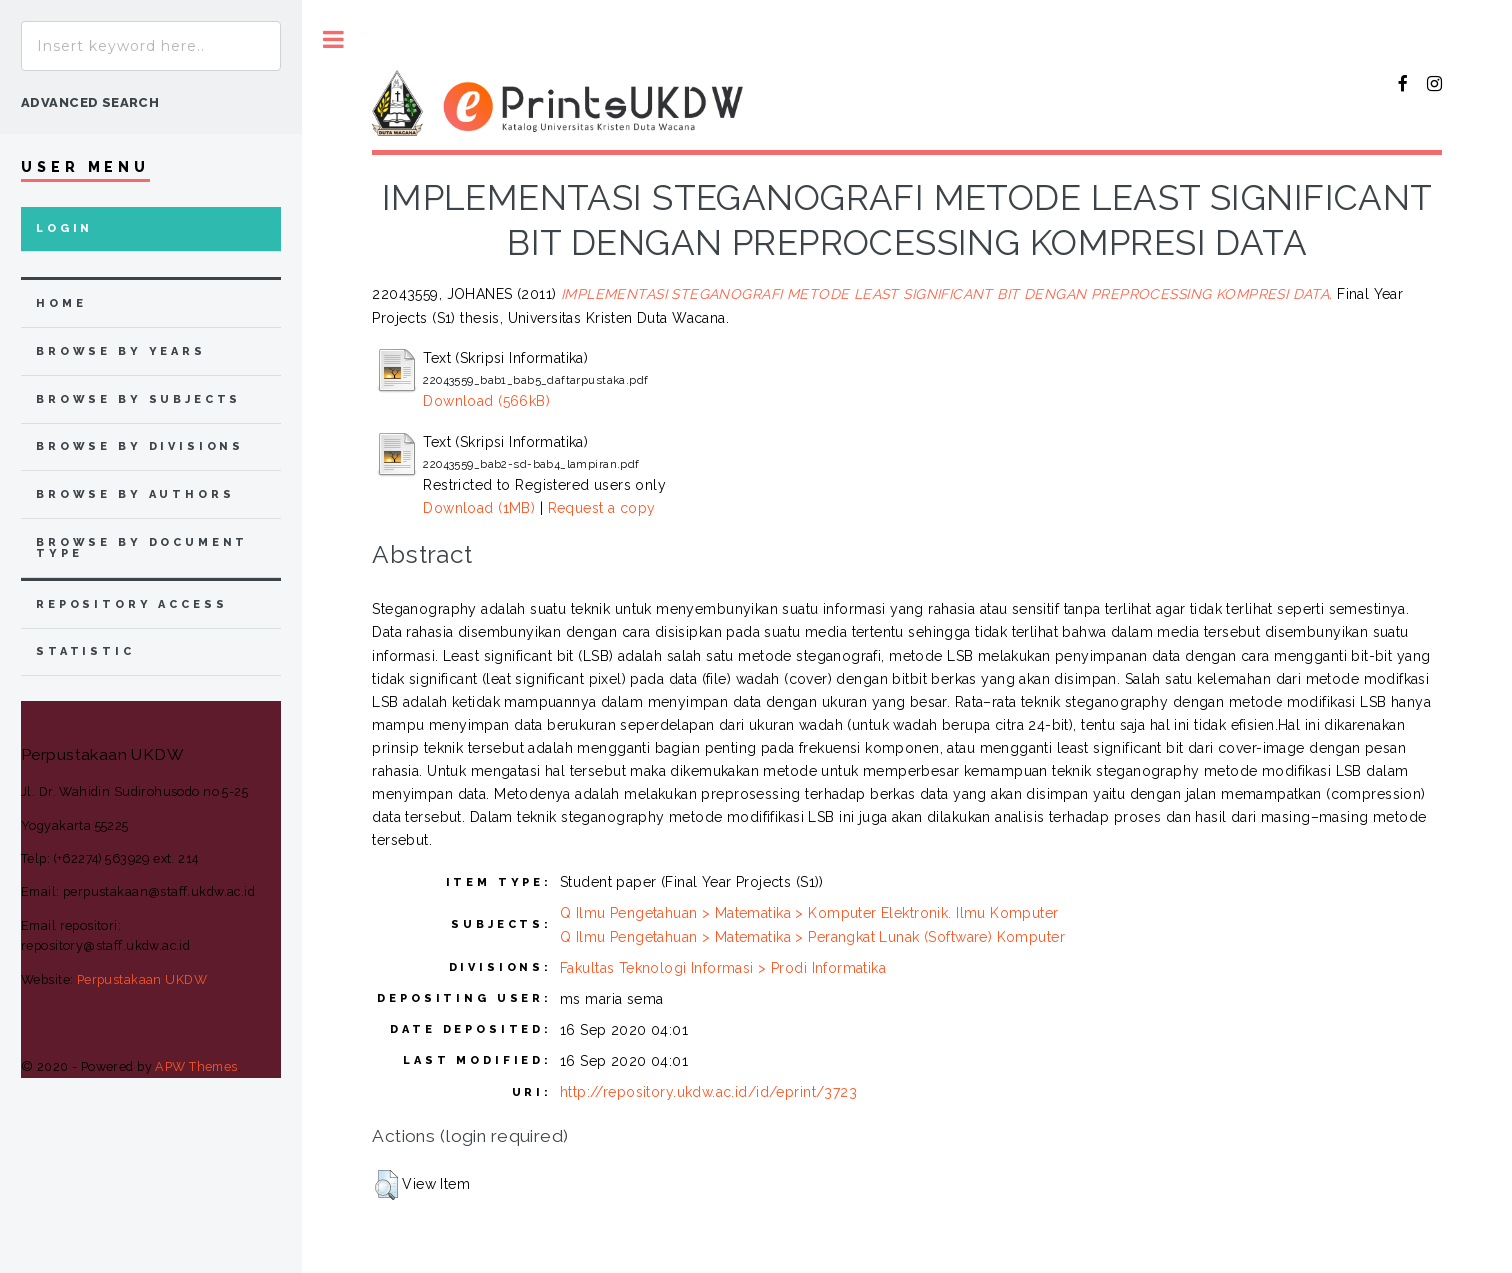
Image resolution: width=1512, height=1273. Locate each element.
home (61, 303)
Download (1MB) (479, 508)
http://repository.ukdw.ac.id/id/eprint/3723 (708, 1092)
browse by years (121, 351)
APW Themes (196, 1066)
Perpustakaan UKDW (142, 979)
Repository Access (131, 604)
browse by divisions (140, 446)
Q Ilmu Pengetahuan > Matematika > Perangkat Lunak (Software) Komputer (812, 937)
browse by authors (135, 494)
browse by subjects (138, 399)
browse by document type (142, 548)
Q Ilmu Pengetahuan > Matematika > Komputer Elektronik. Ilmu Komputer (809, 913)
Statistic (85, 651)
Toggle (333, 39)
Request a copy (602, 508)
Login (64, 228)
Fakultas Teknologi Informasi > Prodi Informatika (723, 968)
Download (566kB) (486, 401)
